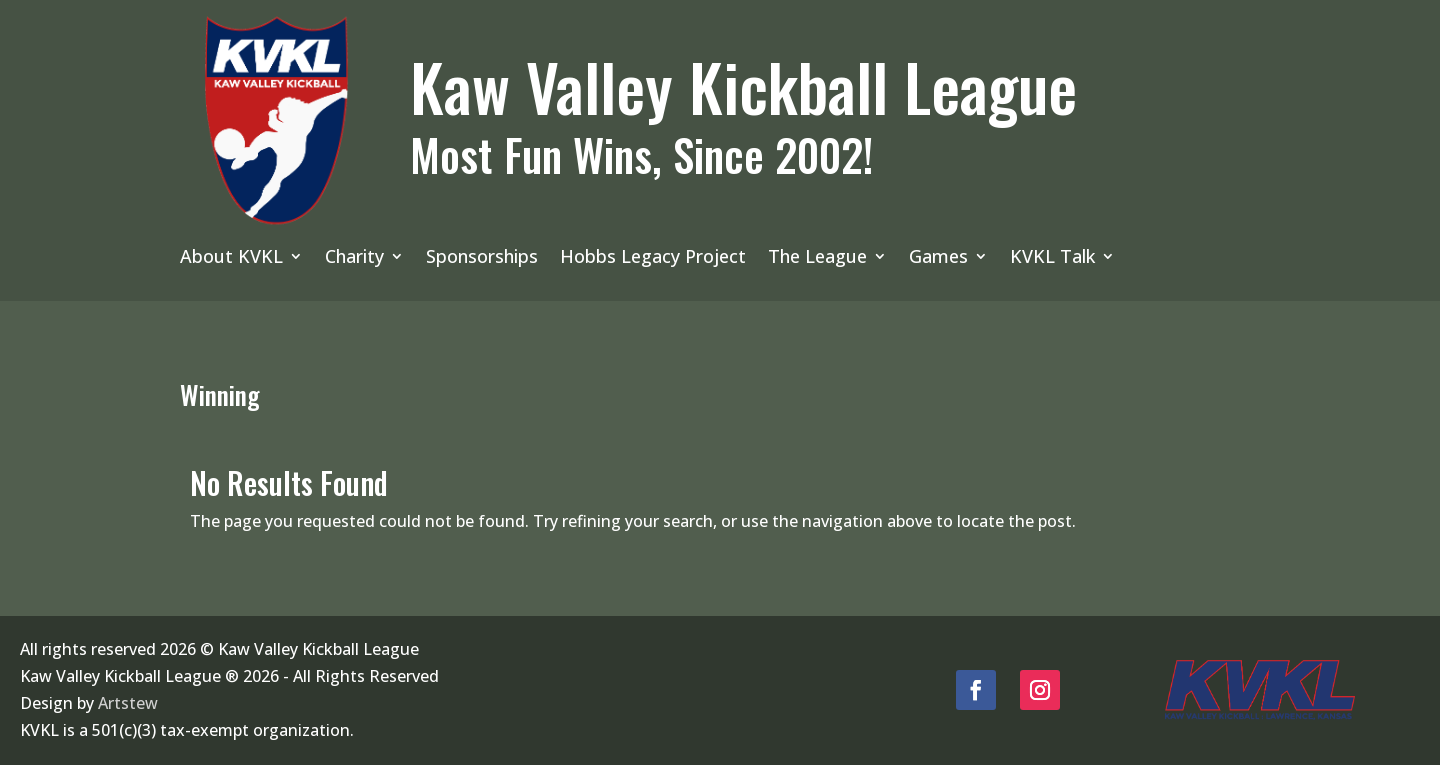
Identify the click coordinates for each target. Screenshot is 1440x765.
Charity (354, 258)
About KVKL (231, 258)
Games (938, 258)
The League (817, 258)
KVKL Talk (1052, 258)
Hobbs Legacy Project (653, 258)
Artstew (128, 703)
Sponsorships (482, 258)
